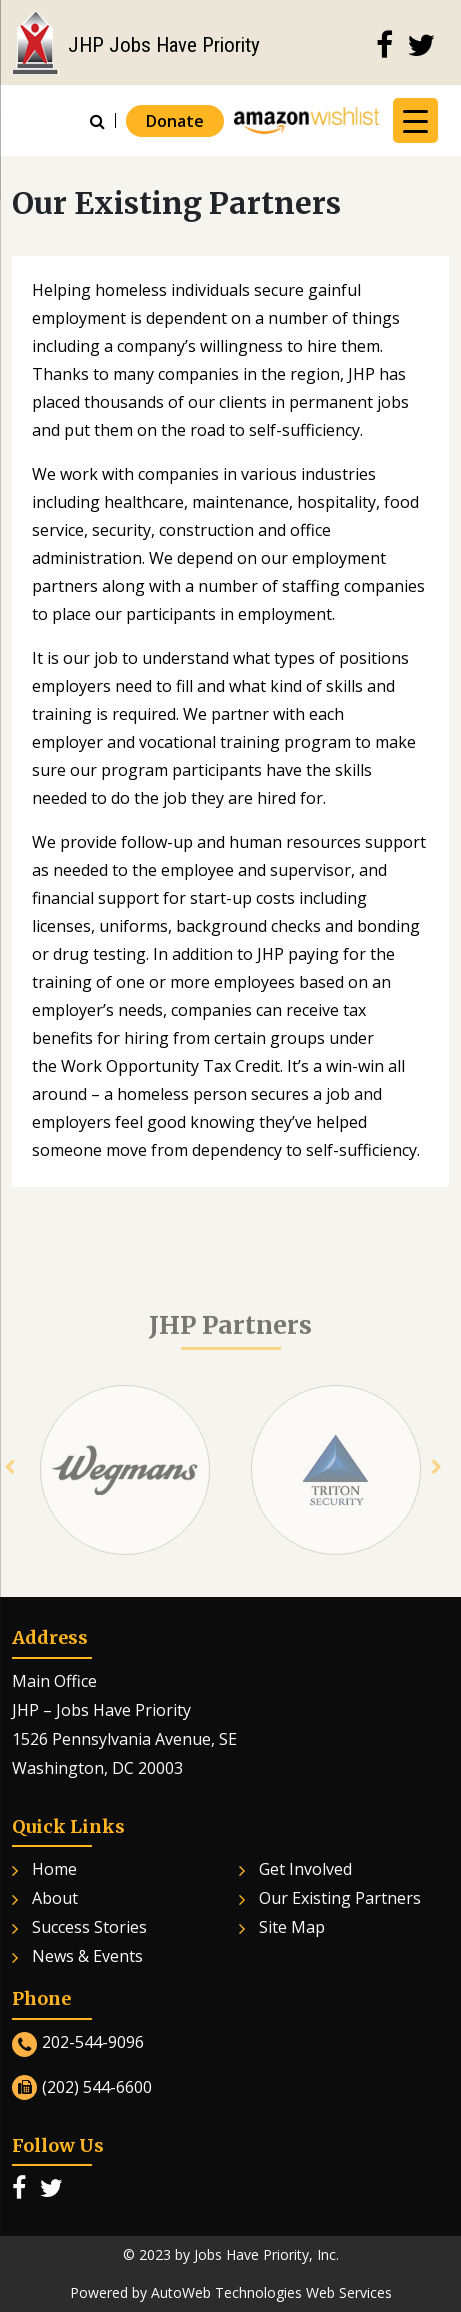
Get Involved (305, 1869)
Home (54, 1869)
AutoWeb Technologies (226, 2292)
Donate (175, 121)
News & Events (87, 1956)
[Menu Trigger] (415, 120)
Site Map (292, 1927)
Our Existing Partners (340, 1898)
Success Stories (89, 1927)
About (55, 1898)
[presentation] (9, 1484)
